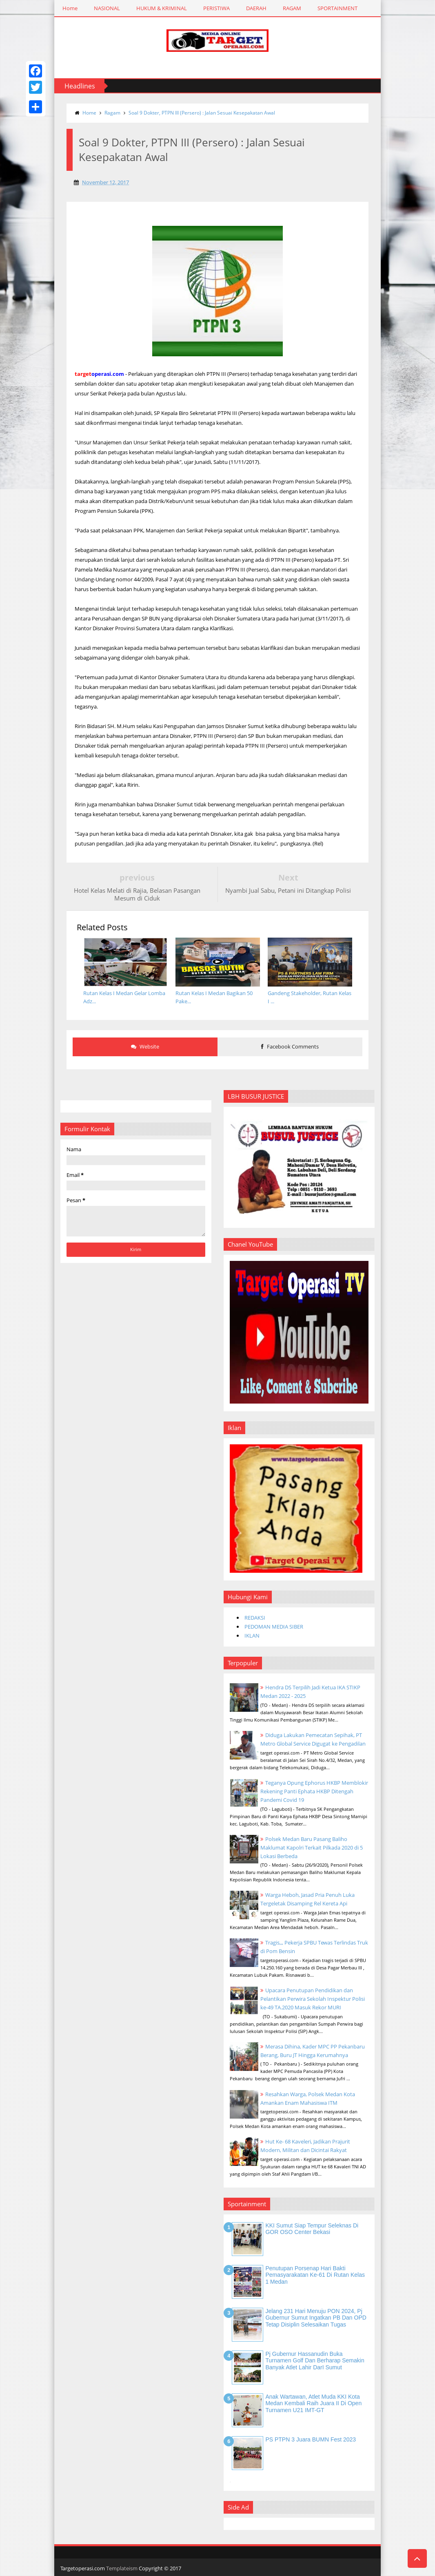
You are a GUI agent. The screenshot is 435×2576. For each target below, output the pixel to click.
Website (145, 1046)
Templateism (122, 2568)
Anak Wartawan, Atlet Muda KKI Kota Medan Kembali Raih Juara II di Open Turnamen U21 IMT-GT (313, 2403)
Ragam (112, 112)
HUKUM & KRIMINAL (161, 8)
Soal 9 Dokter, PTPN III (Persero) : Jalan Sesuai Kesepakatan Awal (202, 112)
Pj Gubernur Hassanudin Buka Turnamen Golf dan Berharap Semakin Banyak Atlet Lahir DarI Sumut (314, 2361)
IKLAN (252, 1635)
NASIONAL (107, 8)
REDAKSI (254, 1617)
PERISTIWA (216, 8)
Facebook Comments (290, 1046)
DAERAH (256, 8)
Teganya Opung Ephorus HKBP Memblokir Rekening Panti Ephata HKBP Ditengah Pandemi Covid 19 (314, 1791)
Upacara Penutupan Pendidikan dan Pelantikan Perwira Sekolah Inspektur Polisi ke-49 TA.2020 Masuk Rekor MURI (312, 1999)
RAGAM (292, 8)
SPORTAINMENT (337, 8)
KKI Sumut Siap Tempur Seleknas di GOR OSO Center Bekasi (311, 2229)
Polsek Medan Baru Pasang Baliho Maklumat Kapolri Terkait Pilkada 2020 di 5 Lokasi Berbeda (311, 1847)
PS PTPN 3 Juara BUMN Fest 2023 (310, 2439)
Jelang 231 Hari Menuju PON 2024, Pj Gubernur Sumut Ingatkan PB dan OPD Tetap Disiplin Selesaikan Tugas (315, 2318)
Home (70, 8)
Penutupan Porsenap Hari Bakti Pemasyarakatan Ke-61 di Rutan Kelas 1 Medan (315, 2275)
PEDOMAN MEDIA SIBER (273, 1626)
